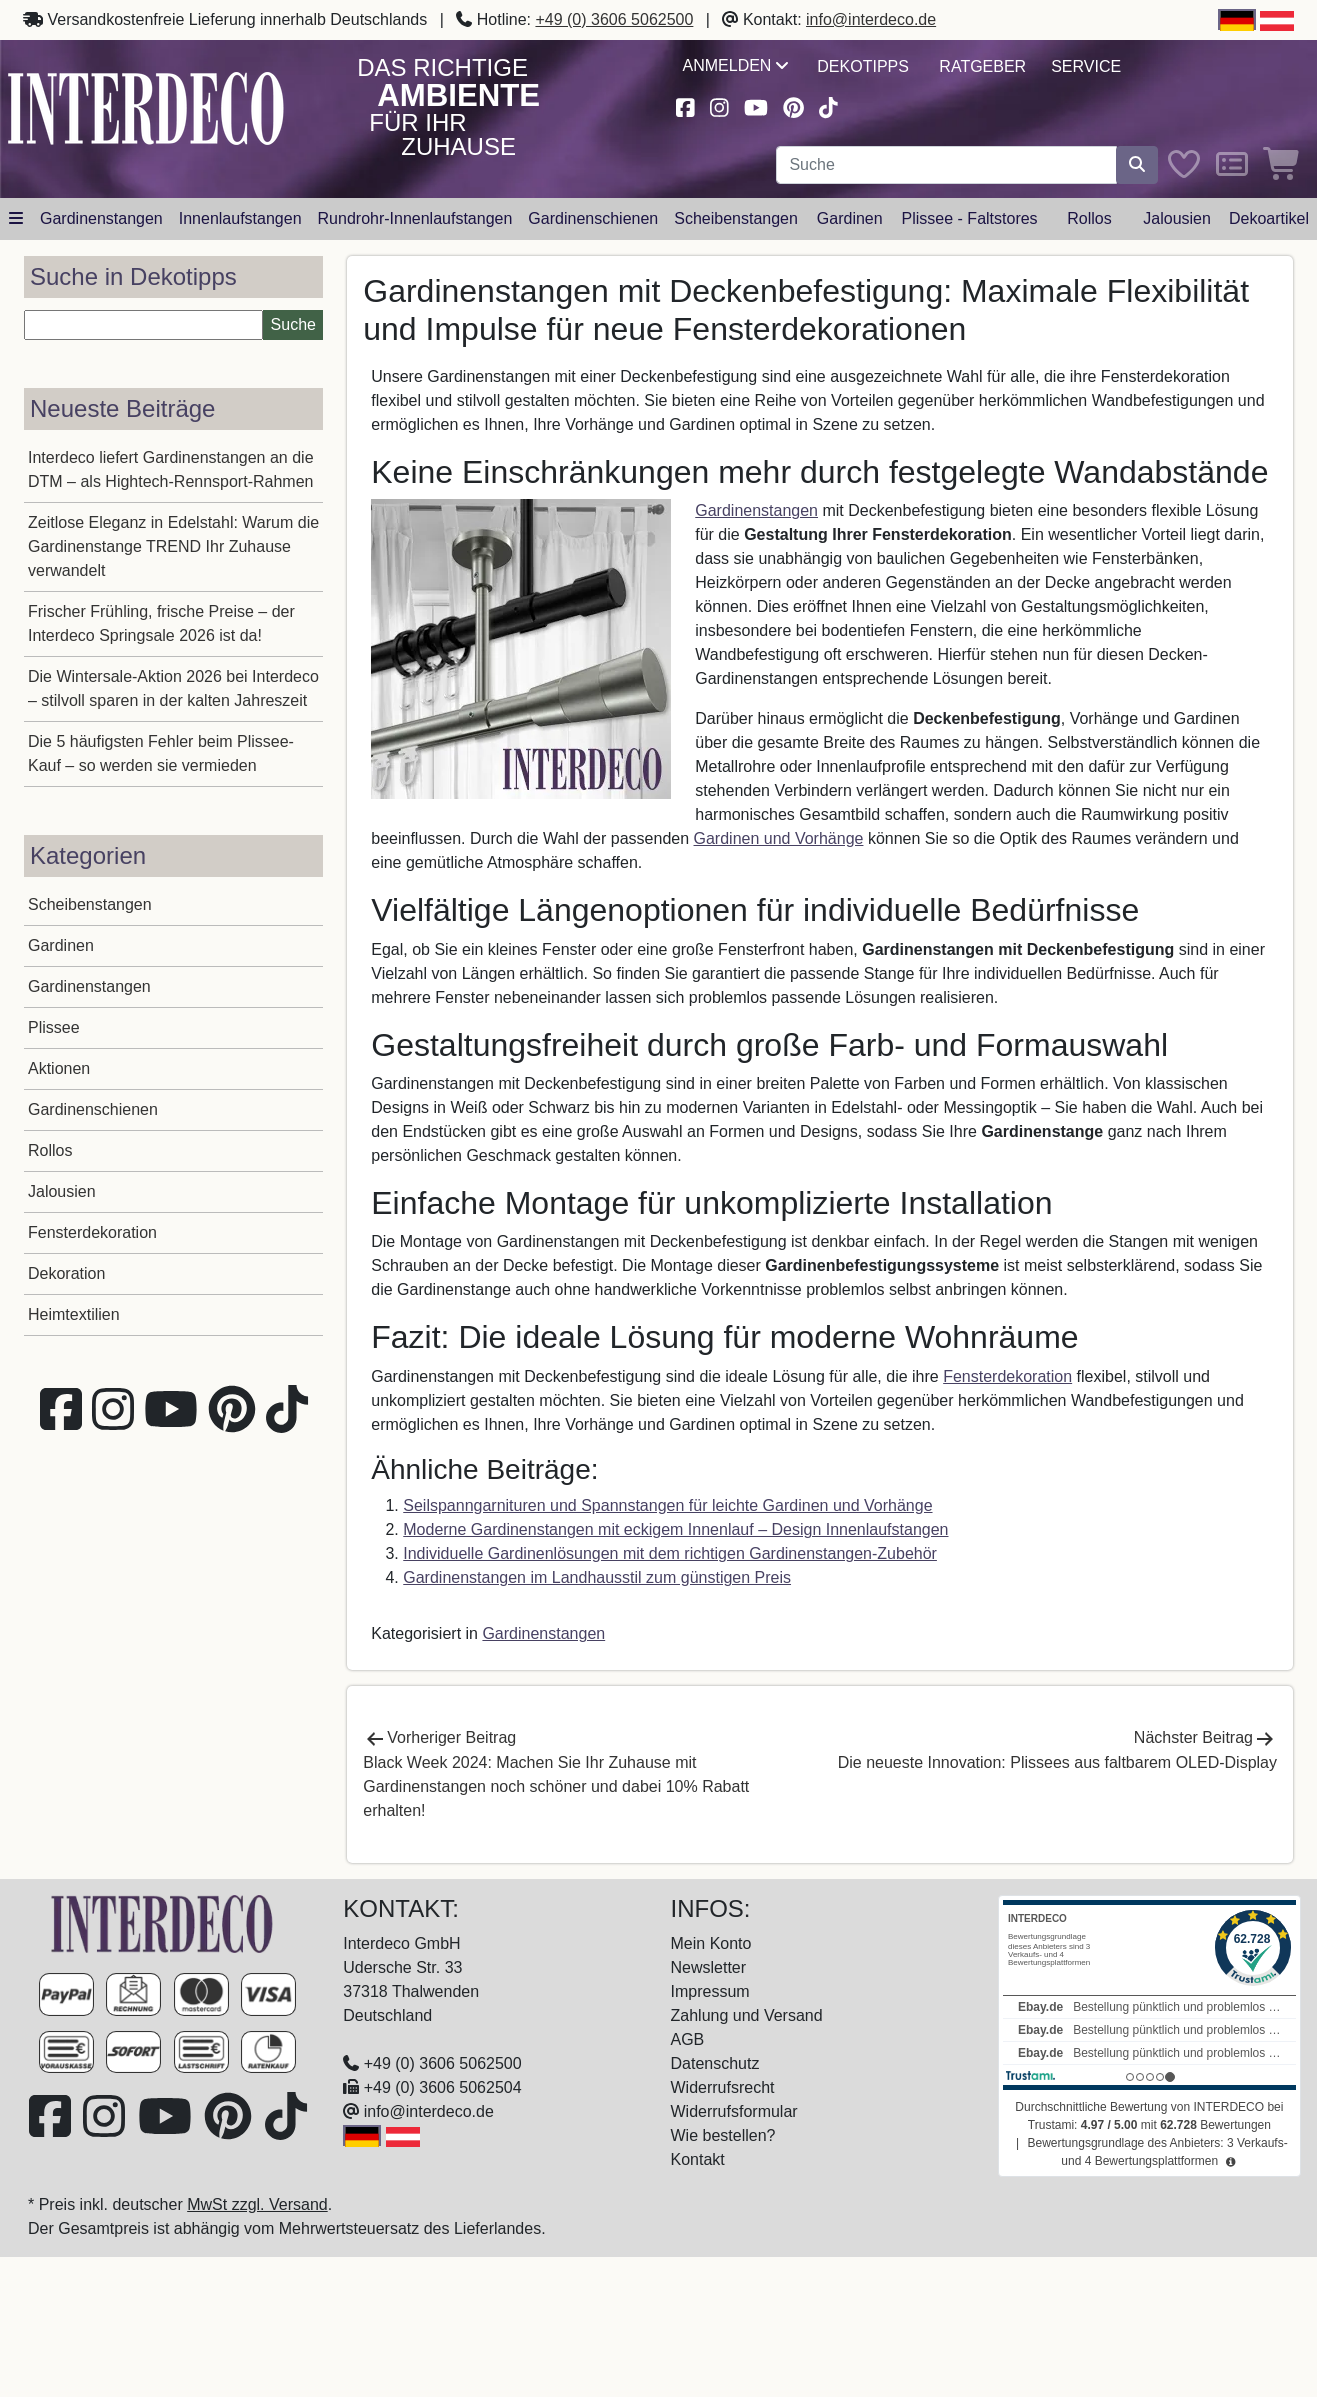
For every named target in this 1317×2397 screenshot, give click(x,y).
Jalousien (62, 1191)
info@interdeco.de (871, 19)
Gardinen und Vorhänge (779, 838)
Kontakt (698, 2159)
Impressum (710, 1991)
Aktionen (59, 1068)
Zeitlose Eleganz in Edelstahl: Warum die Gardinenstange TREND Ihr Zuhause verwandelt (173, 546)
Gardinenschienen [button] (593, 218)
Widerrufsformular (734, 2111)
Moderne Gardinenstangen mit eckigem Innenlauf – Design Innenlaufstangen (675, 1529)
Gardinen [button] (850, 218)
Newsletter (709, 1967)
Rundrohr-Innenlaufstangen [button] (415, 218)
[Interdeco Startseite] (146, 107)
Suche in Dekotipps (133, 276)
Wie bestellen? (723, 2135)
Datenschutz (715, 2063)
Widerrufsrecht (723, 2087)
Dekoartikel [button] (1269, 218)
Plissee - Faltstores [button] (970, 218)
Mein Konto (711, 1943)
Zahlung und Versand (747, 2015)
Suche (293, 324)
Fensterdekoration (92, 1232)
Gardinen (61, 945)
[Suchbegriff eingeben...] (946, 165)
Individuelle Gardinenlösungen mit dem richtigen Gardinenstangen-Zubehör (670, 1553)
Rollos (50, 1150)
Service (1086, 66)
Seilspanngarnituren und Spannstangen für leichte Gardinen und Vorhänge (667, 1505)
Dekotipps (863, 66)
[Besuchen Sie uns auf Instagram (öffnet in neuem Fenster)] (719, 105)
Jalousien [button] (1177, 218)
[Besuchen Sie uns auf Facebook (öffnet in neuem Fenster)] (686, 105)
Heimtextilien (74, 1314)
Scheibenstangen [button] (736, 218)
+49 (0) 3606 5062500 (614, 19)
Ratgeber (982, 66)
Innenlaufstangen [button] (240, 218)
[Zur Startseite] (162, 1923)
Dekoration (66, 1273)
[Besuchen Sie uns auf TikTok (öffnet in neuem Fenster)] (828, 105)
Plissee (54, 1027)
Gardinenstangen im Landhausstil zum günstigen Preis (597, 1577)
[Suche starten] (1137, 165)
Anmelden (735, 65)
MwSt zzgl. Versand (257, 2204)
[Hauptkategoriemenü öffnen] (16, 219)
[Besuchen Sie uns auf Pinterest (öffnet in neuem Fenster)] (793, 105)
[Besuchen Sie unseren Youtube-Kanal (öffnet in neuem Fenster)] (756, 105)
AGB (688, 2039)
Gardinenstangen (89, 986)
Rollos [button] (1089, 218)
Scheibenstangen (90, 904)
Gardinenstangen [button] (101, 218)
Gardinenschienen (93, 1109)
